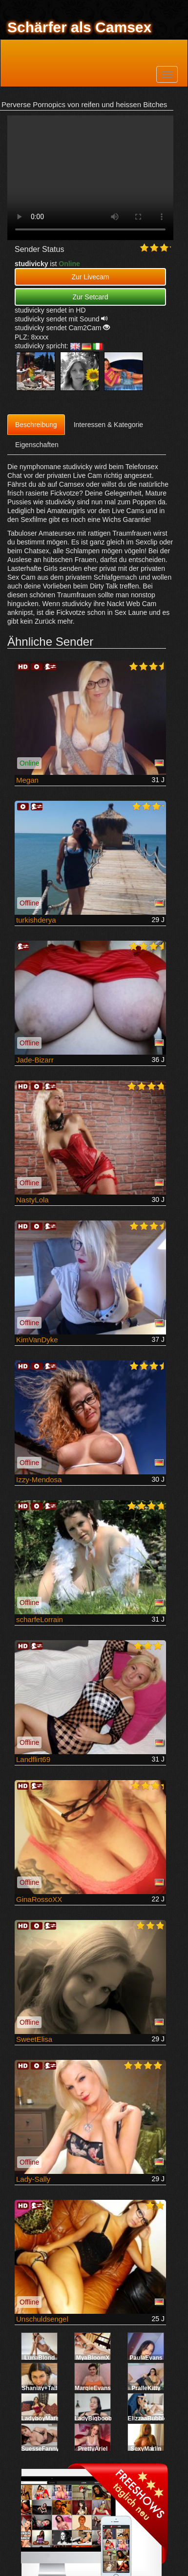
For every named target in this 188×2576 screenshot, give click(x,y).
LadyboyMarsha (43, 2418)
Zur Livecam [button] (90, 277)
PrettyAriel (93, 2448)
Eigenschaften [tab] (37, 445)
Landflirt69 (33, 1759)
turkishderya (36, 920)
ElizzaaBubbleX (149, 2418)
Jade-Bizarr (35, 1060)
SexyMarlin (145, 2448)
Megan (27, 780)
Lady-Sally (33, 2179)
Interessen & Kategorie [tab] (108, 425)
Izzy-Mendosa (39, 1479)
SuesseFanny (40, 2448)
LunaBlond (39, 2357)
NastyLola (32, 1200)
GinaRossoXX (39, 1899)
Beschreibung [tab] (36, 425)
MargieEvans (93, 2388)
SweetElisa (34, 2039)
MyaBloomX (93, 2357)
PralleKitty (145, 2388)
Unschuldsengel (42, 2319)
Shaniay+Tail (40, 2388)
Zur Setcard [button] (90, 297)
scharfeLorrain (39, 1619)
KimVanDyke (37, 1339)
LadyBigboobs (95, 2418)
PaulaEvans (145, 2357)
